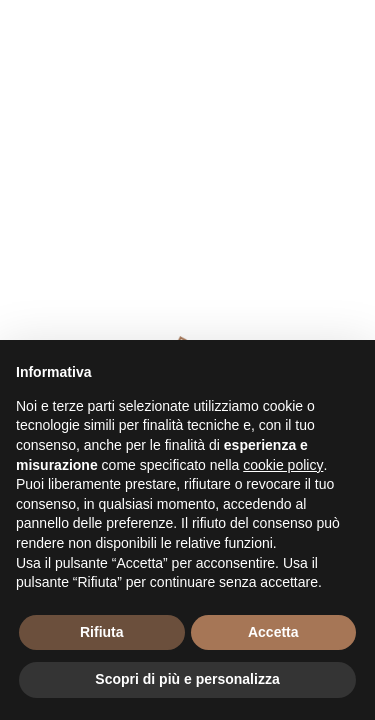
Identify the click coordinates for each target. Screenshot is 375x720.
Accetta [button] (273, 632)
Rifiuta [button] (102, 632)
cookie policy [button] (283, 465)
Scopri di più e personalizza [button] (187, 679)
